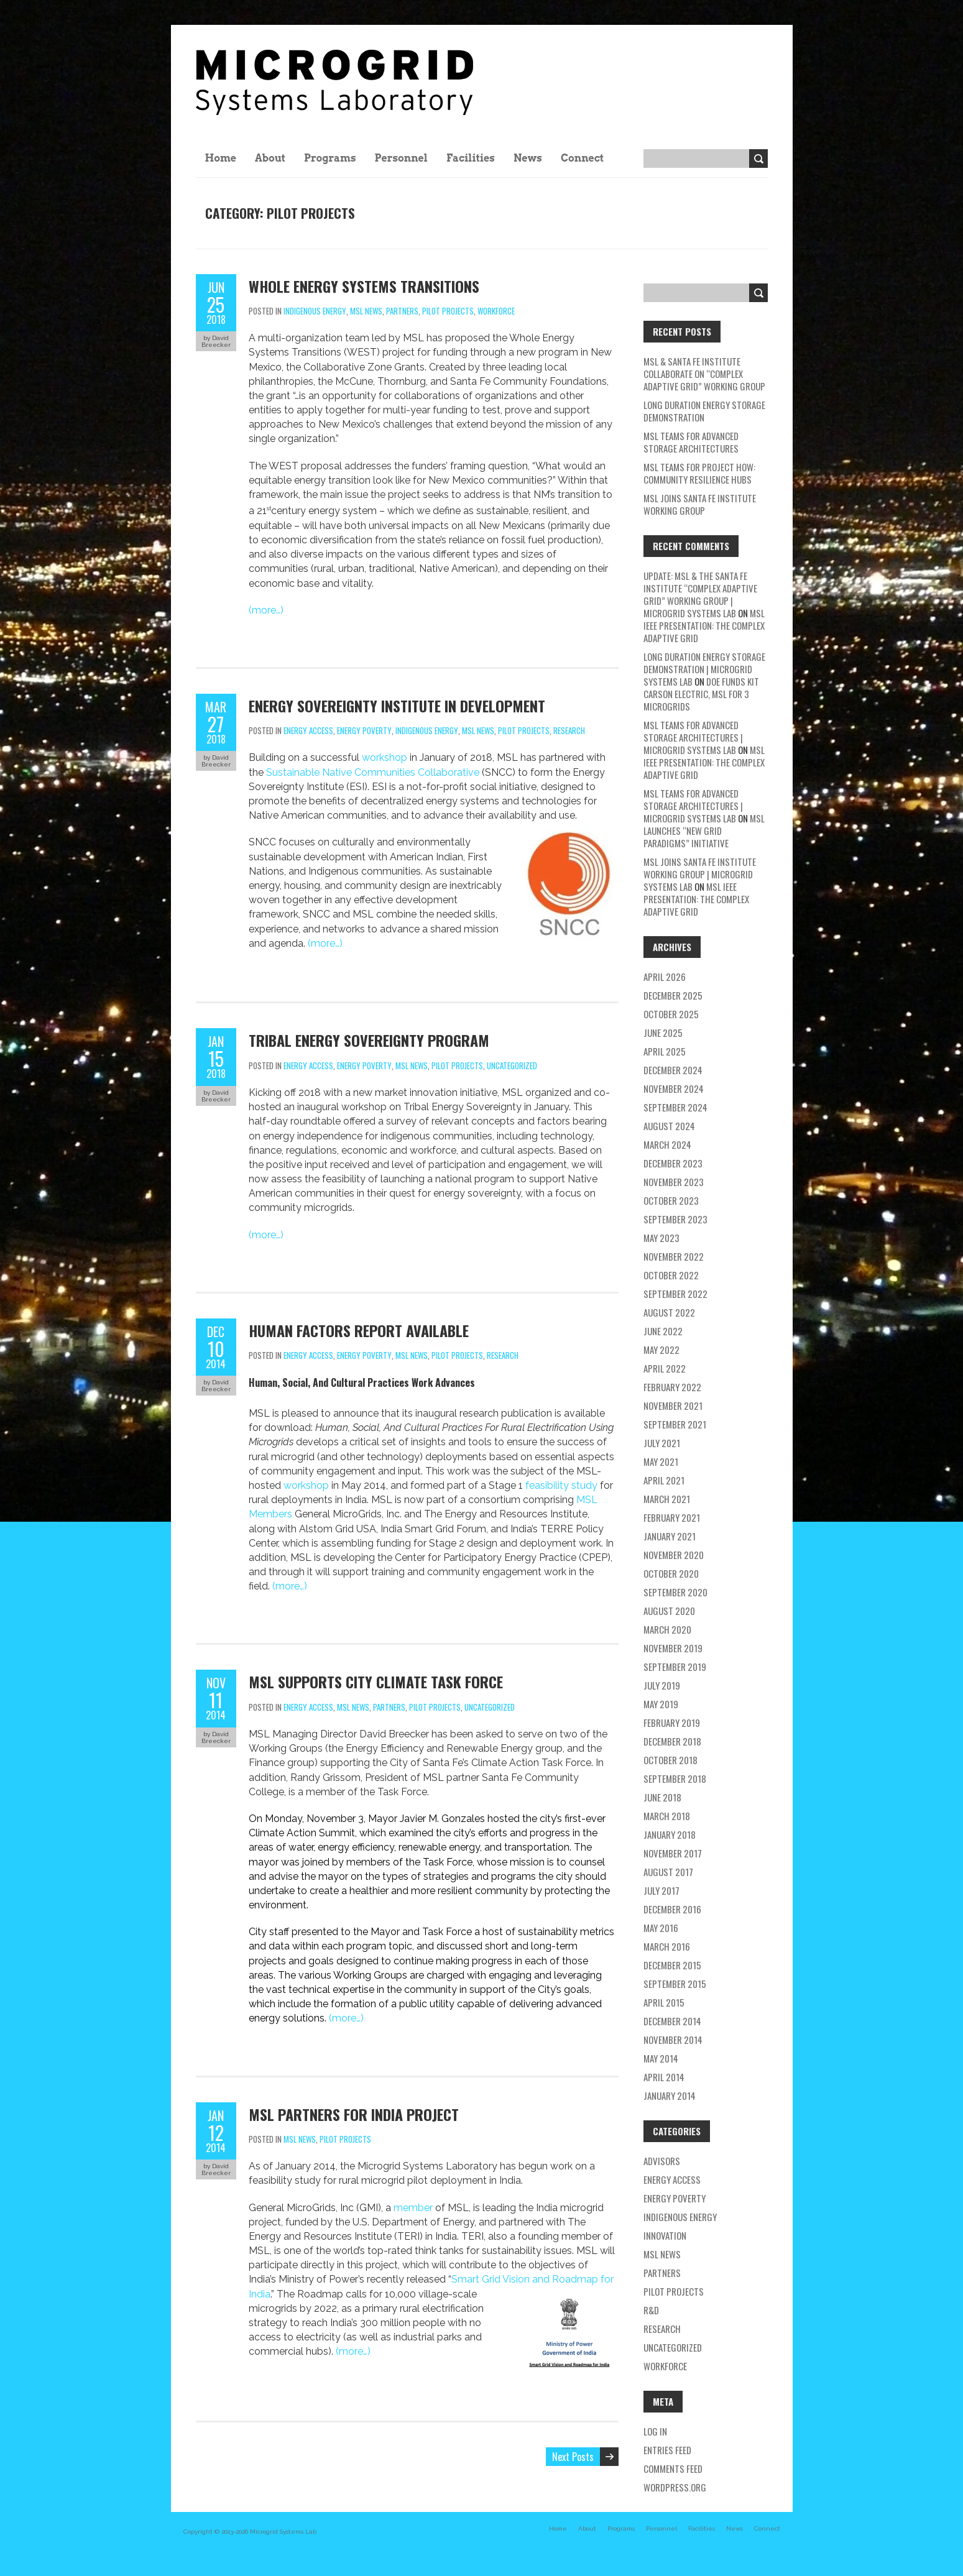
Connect (582, 158)
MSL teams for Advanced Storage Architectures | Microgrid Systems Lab (693, 737)
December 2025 (673, 995)
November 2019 (673, 1648)
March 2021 (666, 1499)
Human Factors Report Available (359, 1330)
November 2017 (672, 1853)
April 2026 (664, 976)
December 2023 (673, 1163)
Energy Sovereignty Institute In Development (397, 705)
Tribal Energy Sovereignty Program (369, 1040)
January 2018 (669, 1834)
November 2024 (673, 1088)
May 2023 (661, 1237)
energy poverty (364, 730)
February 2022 (672, 1387)
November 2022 (673, 1256)
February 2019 (671, 1722)
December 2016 (672, 1909)
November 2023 (673, 1182)
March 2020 (667, 1629)
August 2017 (668, 1872)
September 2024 (675, 1107)
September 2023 (675, 1219)
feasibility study (561, 1485)
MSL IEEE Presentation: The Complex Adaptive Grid (704, 625)
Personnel (401, 158)
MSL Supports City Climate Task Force (376, 1681)
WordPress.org (674, 2487)
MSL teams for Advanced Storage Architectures (691, 442)
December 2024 (673, 1070)
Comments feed (673, 2468)
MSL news (366, 311)
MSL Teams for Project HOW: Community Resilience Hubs (699, 473)
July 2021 (661, 1443)
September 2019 (674, 1666)
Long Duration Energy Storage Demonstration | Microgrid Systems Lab (704, 669)
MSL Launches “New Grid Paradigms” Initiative (704, 830)
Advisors (661, 2161)
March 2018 (666, 1816)
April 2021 (663, 1480)
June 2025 (663, 1032)
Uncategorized (512, 1065)
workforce (496, 311)
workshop (384, 757)
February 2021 (671, 1517)
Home (221, 158)
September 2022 (675, 1293)
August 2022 (669, 1312)
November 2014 (673, 2039)
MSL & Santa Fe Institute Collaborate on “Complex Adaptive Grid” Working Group (704, 373)
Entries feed (667, 2450)
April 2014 (663, 2077)
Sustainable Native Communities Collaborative (372, 772)
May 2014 (660, 2058)
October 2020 (671, 1573)
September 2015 (674, 1983)
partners (402, 311)
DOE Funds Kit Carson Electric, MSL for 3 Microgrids (701, 693)
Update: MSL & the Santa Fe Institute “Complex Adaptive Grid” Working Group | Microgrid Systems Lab (700, 594)
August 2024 (669, 1126)
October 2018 (670, 1760)
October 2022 (671, 1275)
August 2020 (669, 1610)
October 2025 (671, 1014)
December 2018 (672, 1741)
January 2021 (669, 1536)
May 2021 (660, 1461)
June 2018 (662, 1797)
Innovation (664, 2235)
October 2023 (671, 1200)
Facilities (470, 158)
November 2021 (673, 1405)
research (569, 730)
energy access (308, 730)
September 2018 (674, 1778)
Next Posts (573, 2456)
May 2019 (660, 1704)
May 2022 (661, 1349)
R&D (651, 2310)
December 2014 (672, 2021)
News (528, 158)
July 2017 (661, 1890)
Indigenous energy (314, 311)
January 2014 (669, 2095)
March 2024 (667, 1144)
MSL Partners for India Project (354, 2114)
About (270, 158)
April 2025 (664, 1051)
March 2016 (666, 1946)
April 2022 (664, 1368)
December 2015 (672, 1965)
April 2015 (663, 2002)
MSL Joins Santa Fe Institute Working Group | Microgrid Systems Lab (699, 874)
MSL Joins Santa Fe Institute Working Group (699, 504)
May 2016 (660, 1927)
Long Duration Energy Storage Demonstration (704, 411)
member (413, 2208)
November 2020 (673, 1555)
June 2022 (663, 1331)
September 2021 (674, 1424)
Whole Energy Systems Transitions (364, 286)
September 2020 (675, 1592)
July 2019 (661, 1685)
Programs (330, 158)
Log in (655, 2431)
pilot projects (448, 311)
